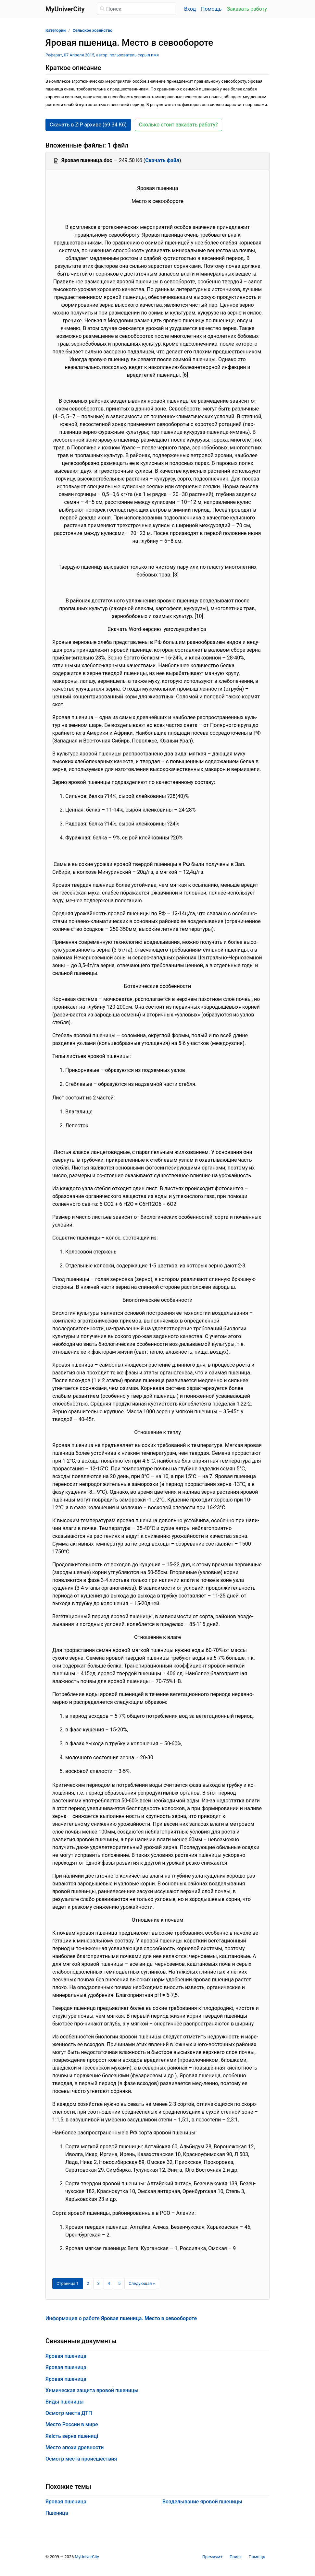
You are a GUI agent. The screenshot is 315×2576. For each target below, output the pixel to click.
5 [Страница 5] (119, 2283)
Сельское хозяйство (92, 30)
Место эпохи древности (74, 2447)
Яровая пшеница (65, 2356)
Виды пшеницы (64, 2402)
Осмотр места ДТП (68, 2413)
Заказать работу (247, 9)
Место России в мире (71, 2424)
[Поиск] (136, 9)
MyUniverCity (87, 2556)
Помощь (211, 9)
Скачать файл (162, 160)
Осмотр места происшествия (81, 2459)
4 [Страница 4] (109, 2283)
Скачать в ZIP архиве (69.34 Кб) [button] (88, 125)
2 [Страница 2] (88, 2283)
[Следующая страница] (141, 2283)
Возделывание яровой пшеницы (202, 2502)
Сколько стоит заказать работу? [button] (178, 125)
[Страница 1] (67, 2283)
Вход (190, 9)
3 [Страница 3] (98, 2283)
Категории (55, 30)
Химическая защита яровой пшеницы (91, 2390)
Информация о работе (121, 2318)
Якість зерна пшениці (71, 2436)
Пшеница (56, 2513)
